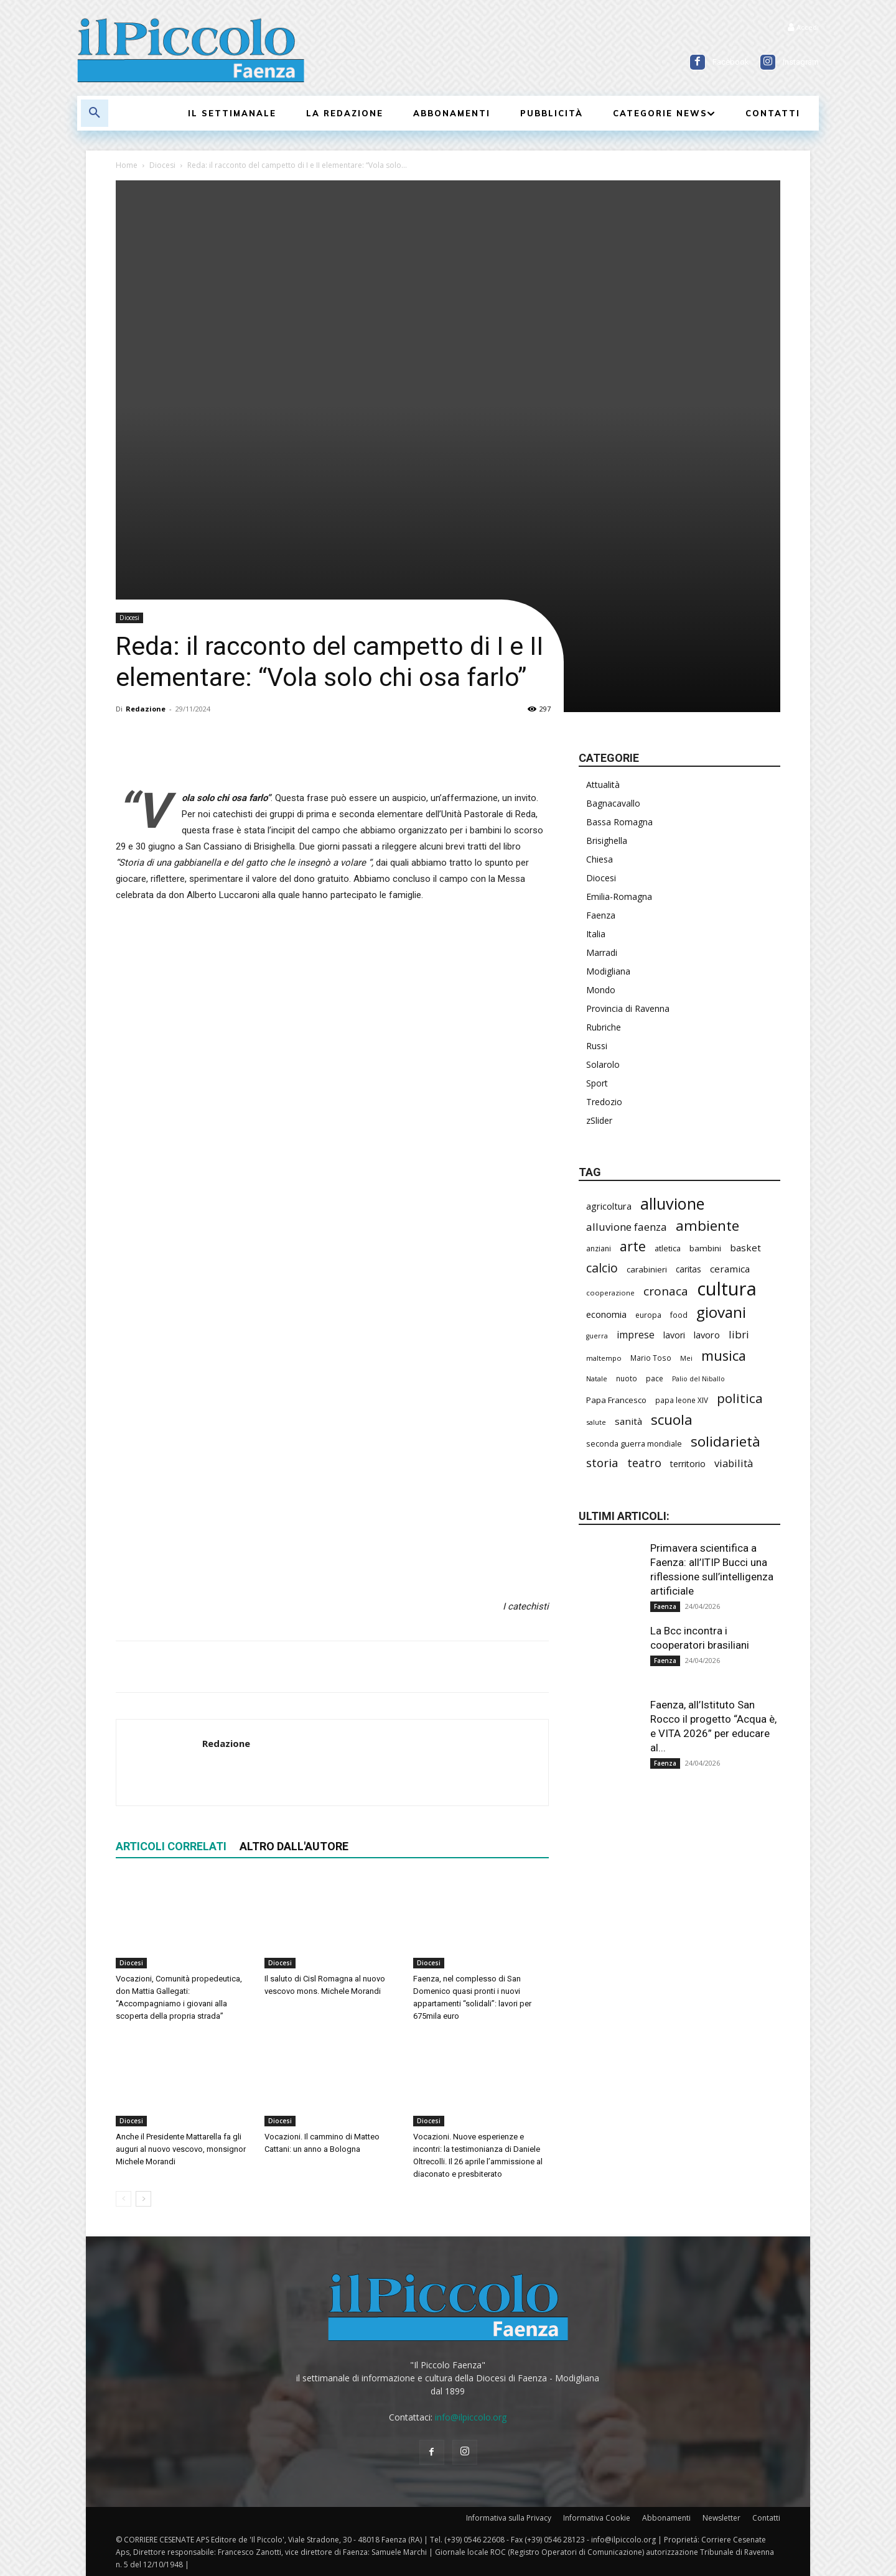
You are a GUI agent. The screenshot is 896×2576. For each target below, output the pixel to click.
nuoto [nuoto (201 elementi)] (626, 1378)
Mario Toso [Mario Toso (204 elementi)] (650, 1358)
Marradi (601, 952)
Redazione (146, 708)
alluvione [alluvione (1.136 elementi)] (672, 1203)
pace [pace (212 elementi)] (654, 1378)
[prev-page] (123, 2199)
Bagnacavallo (613, 803)
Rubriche (603, 1027)
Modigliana (608, 971)
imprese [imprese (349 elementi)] (636, 1334)
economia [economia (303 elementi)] (606, 1314)
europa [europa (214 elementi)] (648, 1315)
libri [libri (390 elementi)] (739, 1334)
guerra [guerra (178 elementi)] (597, 1336)
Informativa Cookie (596, 2518)
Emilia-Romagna (619, 896)
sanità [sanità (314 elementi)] (628, 1421)
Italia (595, 934)
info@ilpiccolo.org (470, 2417)
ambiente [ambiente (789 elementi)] (707, 1225)
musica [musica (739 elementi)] (723, 1355)
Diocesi (162, 165)
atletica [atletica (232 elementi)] (668, 1248)
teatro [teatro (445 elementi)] (644, 1463)
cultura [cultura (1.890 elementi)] (727, 1288)
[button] (94, 113)
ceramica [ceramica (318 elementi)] (730, 1269)
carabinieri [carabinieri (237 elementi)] (647, 1269)
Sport (597, 1083)
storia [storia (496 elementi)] (602, 1463)
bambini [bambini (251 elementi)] (705, 1248)
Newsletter (721, 2518)
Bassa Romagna (619, 822)
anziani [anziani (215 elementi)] (598, 1248)
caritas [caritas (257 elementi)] (688, 1269)
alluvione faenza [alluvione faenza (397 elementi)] (626, 1226)
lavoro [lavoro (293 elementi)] (707, 1334)
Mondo (600, 990)
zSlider (599, 1120)
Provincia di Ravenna (628, 1008)
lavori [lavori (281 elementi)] (674, 1335)
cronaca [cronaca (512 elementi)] (665, 1291)
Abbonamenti (666, 2518)
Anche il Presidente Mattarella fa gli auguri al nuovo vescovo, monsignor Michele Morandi (181, 2149)
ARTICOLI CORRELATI (171, 1846)
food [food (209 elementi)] (679, 1315)
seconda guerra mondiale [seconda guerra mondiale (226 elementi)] (634, 1443)
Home (127, 165)
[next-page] (143, 2199)
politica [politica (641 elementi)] (740, 1398)
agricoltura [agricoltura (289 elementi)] (609, 1206)
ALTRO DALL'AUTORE (294, 1846)
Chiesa (599, 859)
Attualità (603, 784)
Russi (596, 1046)
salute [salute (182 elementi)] (596, 1422)
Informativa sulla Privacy (508, 2518)
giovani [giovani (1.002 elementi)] (721, 1311)
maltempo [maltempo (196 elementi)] (604, 1358)
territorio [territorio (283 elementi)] (688, 1464)
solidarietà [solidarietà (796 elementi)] (725, 1441)
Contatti (766, 2518)
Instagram (801, 62)
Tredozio (604, 1102)
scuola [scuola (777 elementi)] (672, 1419)
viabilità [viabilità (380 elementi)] (733, 1463)
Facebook (730, 62)
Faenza (600, 915)
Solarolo (603, 1064)
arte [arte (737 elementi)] (633, 1246)
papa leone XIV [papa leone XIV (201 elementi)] (681, 1400)
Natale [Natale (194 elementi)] (596, 1378)
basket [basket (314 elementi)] (745, 1247)
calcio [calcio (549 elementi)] (602, 1267)
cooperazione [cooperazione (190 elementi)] (610, 1292)
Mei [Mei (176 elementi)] (686, 1358)
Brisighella (606, 840)
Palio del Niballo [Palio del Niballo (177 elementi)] (698, 1378)
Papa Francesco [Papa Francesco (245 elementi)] (616, 1400)
